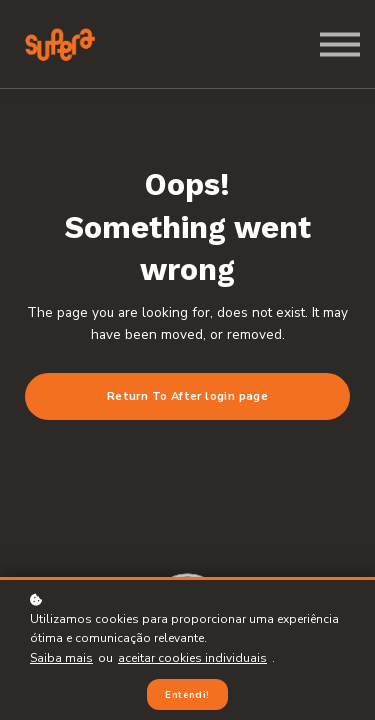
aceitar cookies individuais (192, 658)
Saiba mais (61, 658)
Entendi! (187, 694)
